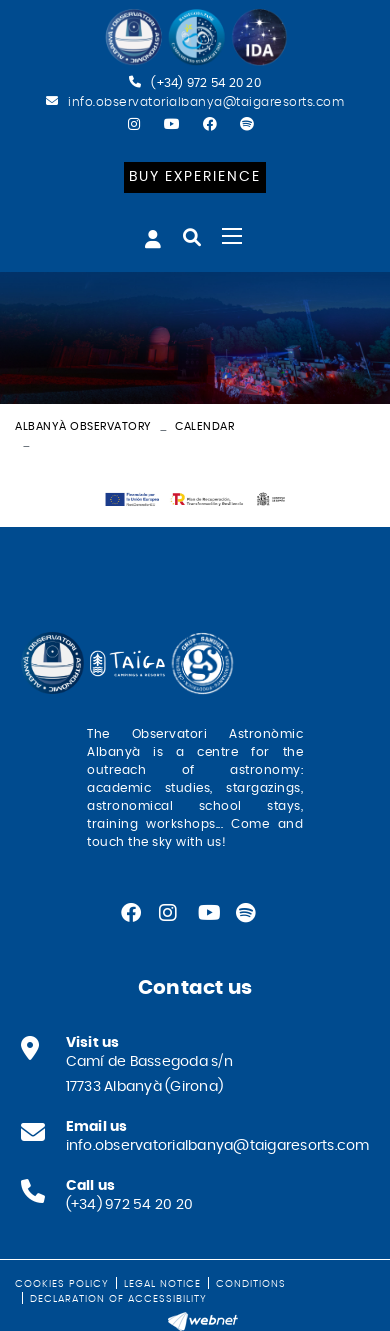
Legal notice (162, 1284)
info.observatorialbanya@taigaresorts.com (206, 102)
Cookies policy (62, 1284)
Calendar (204, 426)
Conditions (251, 1284)
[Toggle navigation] (232, 236)
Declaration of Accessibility (118, 1299)
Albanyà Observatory (83, 426)
